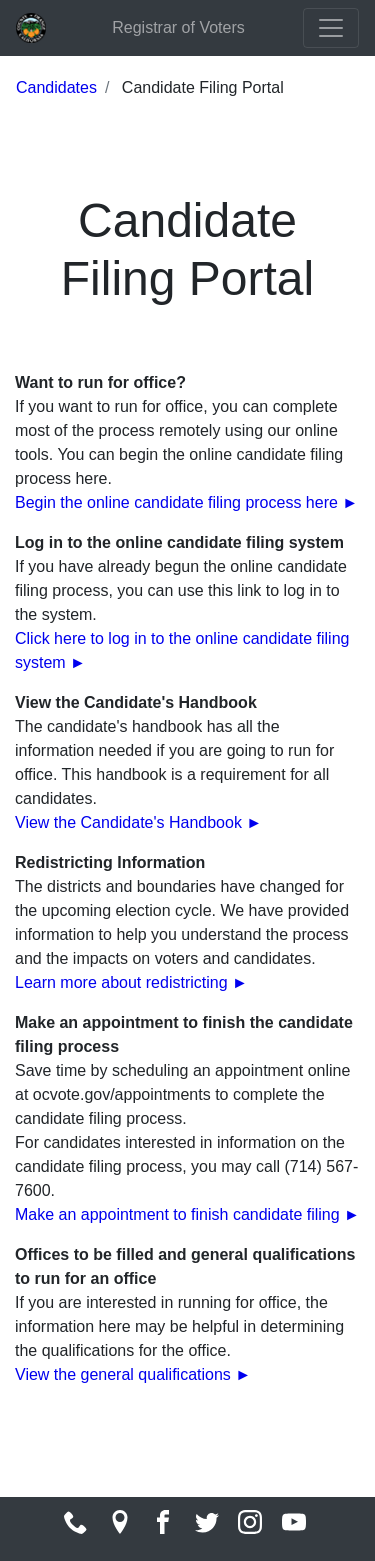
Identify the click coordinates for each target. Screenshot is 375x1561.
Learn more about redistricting (123, 982)
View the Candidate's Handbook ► (138, 822)
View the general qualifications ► (133, 1374)
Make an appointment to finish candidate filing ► (187, 1214)
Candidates (56, 87)
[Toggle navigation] (331, 28)
